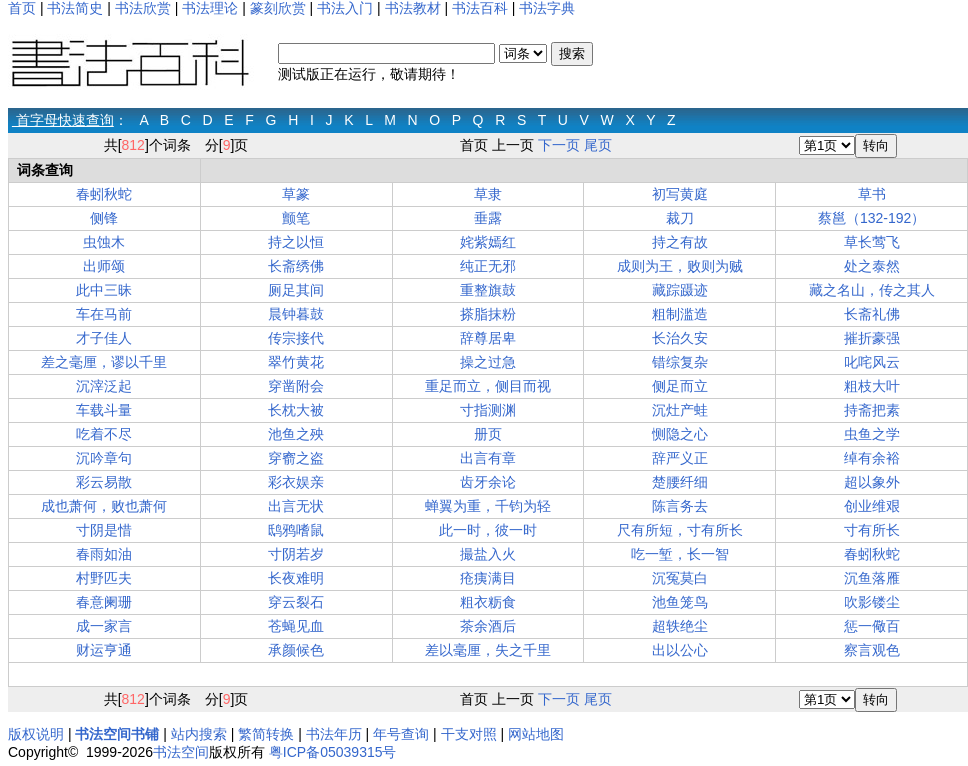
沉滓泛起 (104, 386)
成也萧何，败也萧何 (104, 506)
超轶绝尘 (680, 626)
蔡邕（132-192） (871, 218)
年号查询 (401, 734)
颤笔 (296, 218)
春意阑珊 (104, 602)
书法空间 (181, 752)
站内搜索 (199, 734)
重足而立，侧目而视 (488, 386)
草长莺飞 (872, 242)
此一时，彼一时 (488, 530)
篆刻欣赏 (278, 8)
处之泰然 (872, 266)
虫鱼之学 (872, 434)
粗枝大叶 (872, 386)
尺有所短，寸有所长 (680, 530)
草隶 (488, 194)
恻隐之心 (680, 434)
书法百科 (480, 8)
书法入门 (345, 8)
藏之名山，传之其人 (872, 290)
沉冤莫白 (680, 578)
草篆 (296, 194)
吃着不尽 (104, 434)
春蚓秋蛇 (104, 194)
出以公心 (680, 650)
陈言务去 (680, 506)
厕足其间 (296, 290)
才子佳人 (104, 338)
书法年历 (334, 734)
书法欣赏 (143, 8)
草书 (872, 194)
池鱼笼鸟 (680, 602)
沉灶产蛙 (680, 410)
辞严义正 (680, 458)
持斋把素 (872, 410)
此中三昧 (104, 290)
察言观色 (872, 650)
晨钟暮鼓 (296, 314)
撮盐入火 (488, 554)
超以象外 (872, 482)
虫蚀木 (104, 242)
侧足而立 (680, 386)
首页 (22, 8)
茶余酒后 (488, 626)
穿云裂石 (296, 602)
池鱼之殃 (296, 434)
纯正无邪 (488, 266)
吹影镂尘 (872, 602)
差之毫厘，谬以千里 (104, 362)
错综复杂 (680, 362)
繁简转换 (266, 734)
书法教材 (413, 8)
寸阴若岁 (296, 554)
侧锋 (104, 218)
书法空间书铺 (117, 734)
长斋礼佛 (872, 314)
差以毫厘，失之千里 (488, 650)
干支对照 (469, 734)
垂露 (488, 218)
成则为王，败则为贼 (680, 266)
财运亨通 (104, 650)
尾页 (598, 145)
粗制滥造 (680, 314)
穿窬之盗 (296, 458)
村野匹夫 (104, 578)
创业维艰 (872, 506)
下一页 (559, 145)
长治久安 (680, 338)
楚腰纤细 (680, 482)
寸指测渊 (488, 410)
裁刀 (680, 218)
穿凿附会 (296, 386)
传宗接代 (296, 338)
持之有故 (680, 242)
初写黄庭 (680, 194)
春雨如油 (104, 554)
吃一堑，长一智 (680, 554)
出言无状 (296, 506)
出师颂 (104, 266)
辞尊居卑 (488, 338)
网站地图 (536, 734)
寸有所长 (872, 530)
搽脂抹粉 (488, 314)
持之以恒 (296, 242)
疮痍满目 (488, 578)
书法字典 (547, 8)
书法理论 (210, 8)
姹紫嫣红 (488, 242)
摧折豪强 (872, 338)
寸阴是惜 (104, 530)
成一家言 (104, 626)
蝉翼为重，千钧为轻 (488, 506)
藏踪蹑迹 (680, 290)
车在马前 (104, 314)
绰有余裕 (872, 458)
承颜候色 (296, 650)
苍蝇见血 (296, 626)
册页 (488, 434)
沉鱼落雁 (872, 578)
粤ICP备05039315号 (333, 752)
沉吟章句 (104, 458)
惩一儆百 (872, 626)
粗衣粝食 (488, 602)
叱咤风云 (872, 362)
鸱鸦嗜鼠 (296, 530)
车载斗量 (104, 410)
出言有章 (488, 458)
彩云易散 (104, 482)
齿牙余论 (488, 482)
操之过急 (488, 362)
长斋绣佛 (296, 266)
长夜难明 (296, 578)
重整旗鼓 (488, 290)
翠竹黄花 (296, 362)
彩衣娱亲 (296, 482)
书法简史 (75, 8)
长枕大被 (296, 410)
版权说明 (36, 734)
